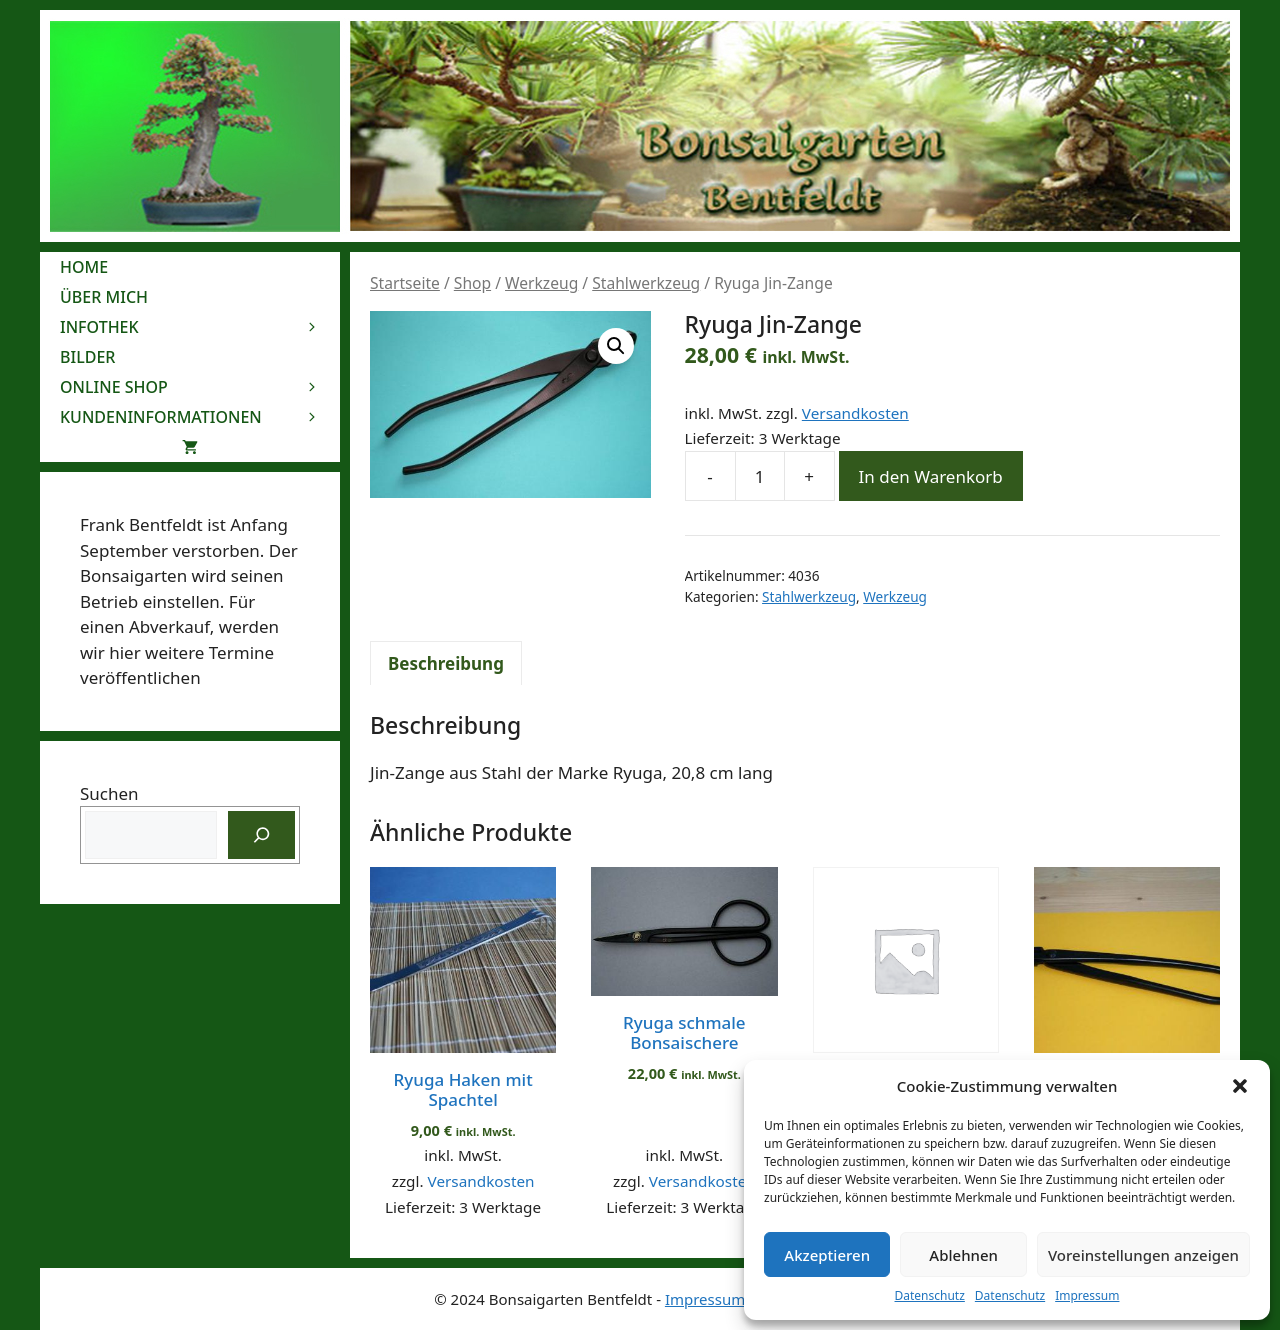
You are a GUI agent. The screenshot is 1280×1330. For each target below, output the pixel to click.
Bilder (87, 357)
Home (84, 267)
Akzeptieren (827, 1255)
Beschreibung (446, 663)
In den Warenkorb (931, 476)
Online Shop (200, 387)
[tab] (446, 663)
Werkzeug (541, 283)
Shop (472, 283)
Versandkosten (855, 413)
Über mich (104, 297)
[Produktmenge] (760, 476)
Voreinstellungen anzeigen (1143, 1255)
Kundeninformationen (200, 417)
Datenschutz (930, 1295)
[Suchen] (262, 835)
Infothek (200, 327)
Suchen (109, 793)
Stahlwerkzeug (646, 283)
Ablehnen (963, 1255)
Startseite (405, 283)
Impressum (1087, 1295)
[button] (1240, 1086)
